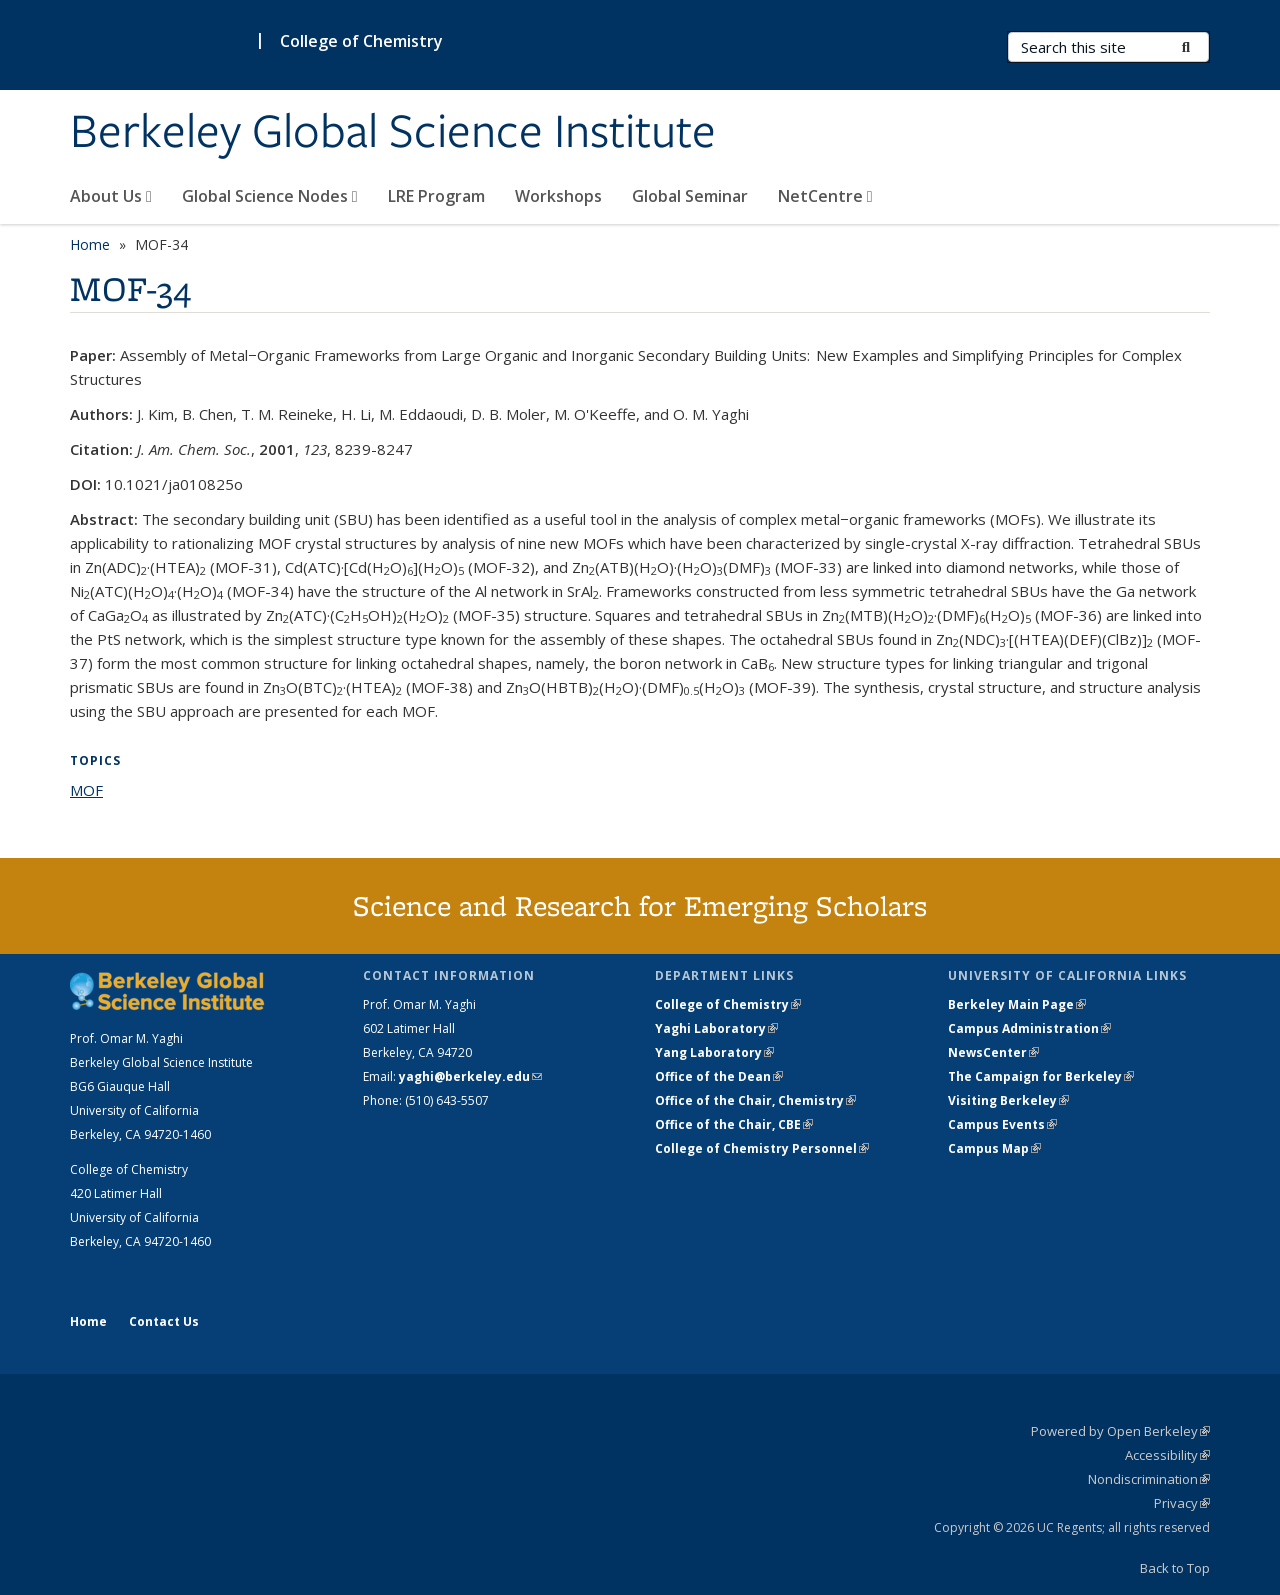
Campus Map (994, 1148)
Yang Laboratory (714, 1052)
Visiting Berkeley (1008, 1100)
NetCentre (825, 196)
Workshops (558, 196)
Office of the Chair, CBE (734, 1124)
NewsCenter (993, 1052)
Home (90, 244)
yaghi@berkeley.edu (470, 1076)
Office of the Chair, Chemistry (755, 1100)
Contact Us (164, 1321)
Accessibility (1167, 1455)
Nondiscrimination (1149, 1479)
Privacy (1182, 1503)
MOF (86, 790)
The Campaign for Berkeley (1041, 1076)
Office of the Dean (719, 1076)
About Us (111, 196)
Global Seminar (690, 196)
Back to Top (1175, 1568)
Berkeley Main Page (1017, 1004)
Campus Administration (1029, 1028)
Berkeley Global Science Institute (393, 133)
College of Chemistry (361, 41)
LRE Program (436, 196)
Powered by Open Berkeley (1120, 1431)
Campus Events (1002, 1124)
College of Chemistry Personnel (762, 1148)
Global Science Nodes (270, 196)
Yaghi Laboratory (716, 1028)
